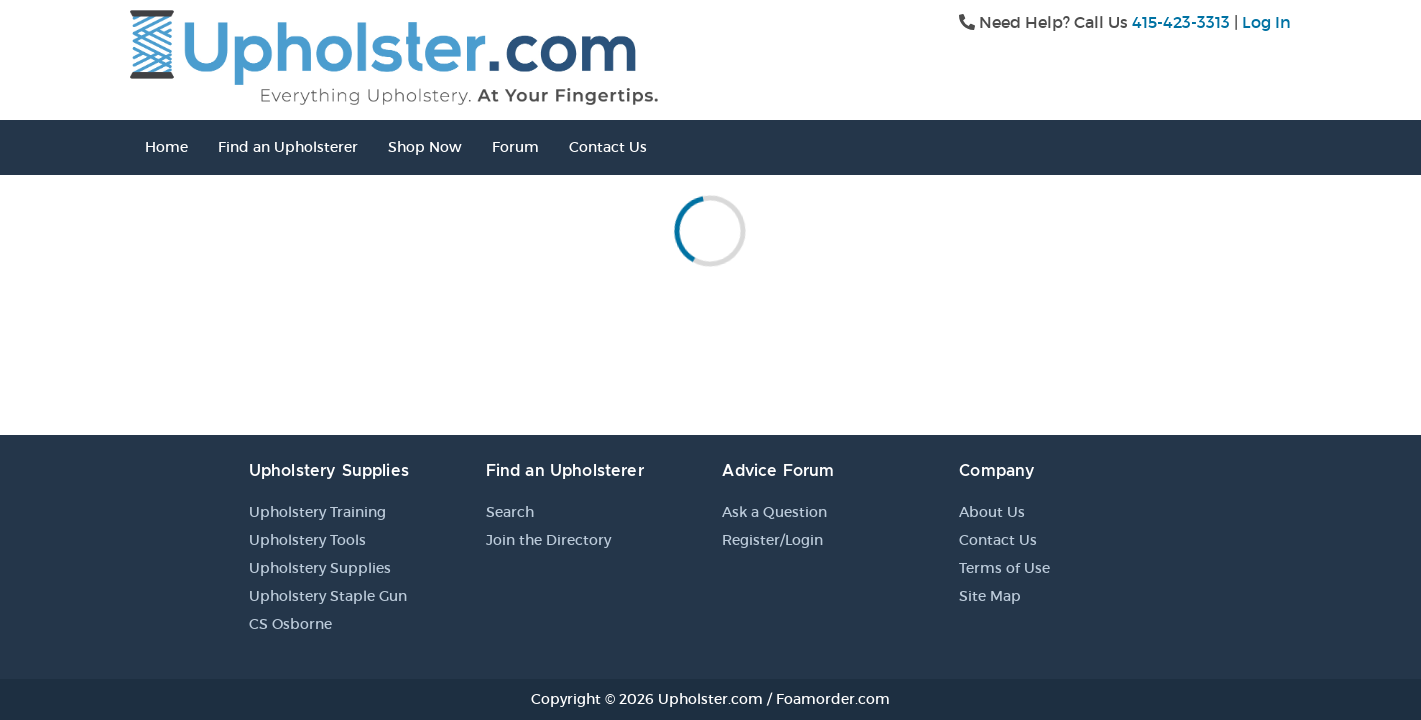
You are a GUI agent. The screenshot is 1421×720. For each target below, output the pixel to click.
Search (510, 512)
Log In (1266, 22)
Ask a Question (774, 512)
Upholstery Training (317, 512)
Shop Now (425, 147)
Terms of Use (1004, 568)
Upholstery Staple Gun (328, 596)
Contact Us (608, 147)
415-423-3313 (1181, 22)
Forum (515, 147)
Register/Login (772, 540)
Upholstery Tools (307, 540)
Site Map (990, 596)
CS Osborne (290, 624)
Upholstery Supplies (320, 568)
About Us (992, 512)
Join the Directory (548, 540)
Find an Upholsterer (288, 147)
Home (166, 147)
